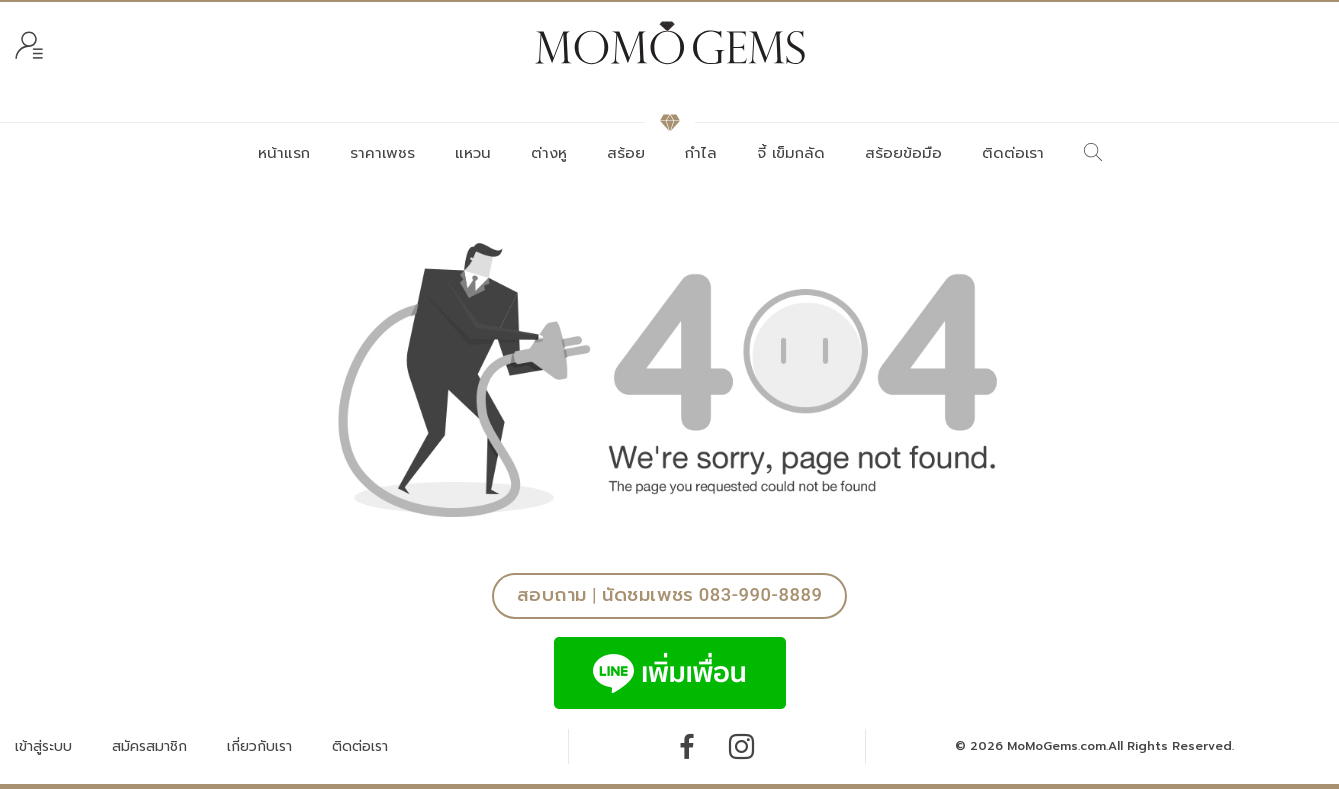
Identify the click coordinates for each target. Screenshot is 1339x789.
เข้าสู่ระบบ (43, 746)
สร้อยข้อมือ (903, 153)
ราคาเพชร (382, 153)
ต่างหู (549, 153)
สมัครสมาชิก (149, 746)
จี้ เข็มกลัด (791, 153)
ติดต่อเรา (1013, 153)
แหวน (473, 153)
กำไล (701, 153)
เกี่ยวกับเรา (259, 746)
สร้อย (626, 153)
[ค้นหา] (1093, 154)
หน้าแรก (284, 153)
